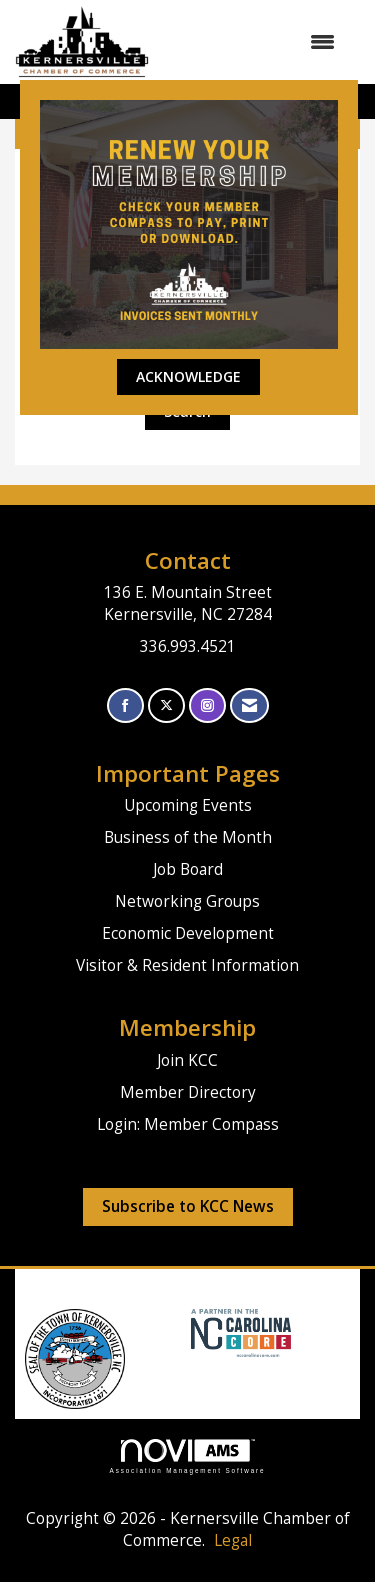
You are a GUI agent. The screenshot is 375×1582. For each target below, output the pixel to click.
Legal (233, 1540)
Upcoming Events (188, 805)
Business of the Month (188, 837)
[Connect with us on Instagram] (207, 705)
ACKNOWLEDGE (188, 376)
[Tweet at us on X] (166, 705)
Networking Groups (187, 901)
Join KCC (187, 1060)
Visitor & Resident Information (187, 965)
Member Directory (188, 1092)
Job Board (188, 869)
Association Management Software (188, 1456)
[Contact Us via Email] (249, 705)
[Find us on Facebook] (125, 705)
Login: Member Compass (188, 1124)
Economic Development (188, 933)
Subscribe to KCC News (188, 1206)
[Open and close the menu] (252, 42)
